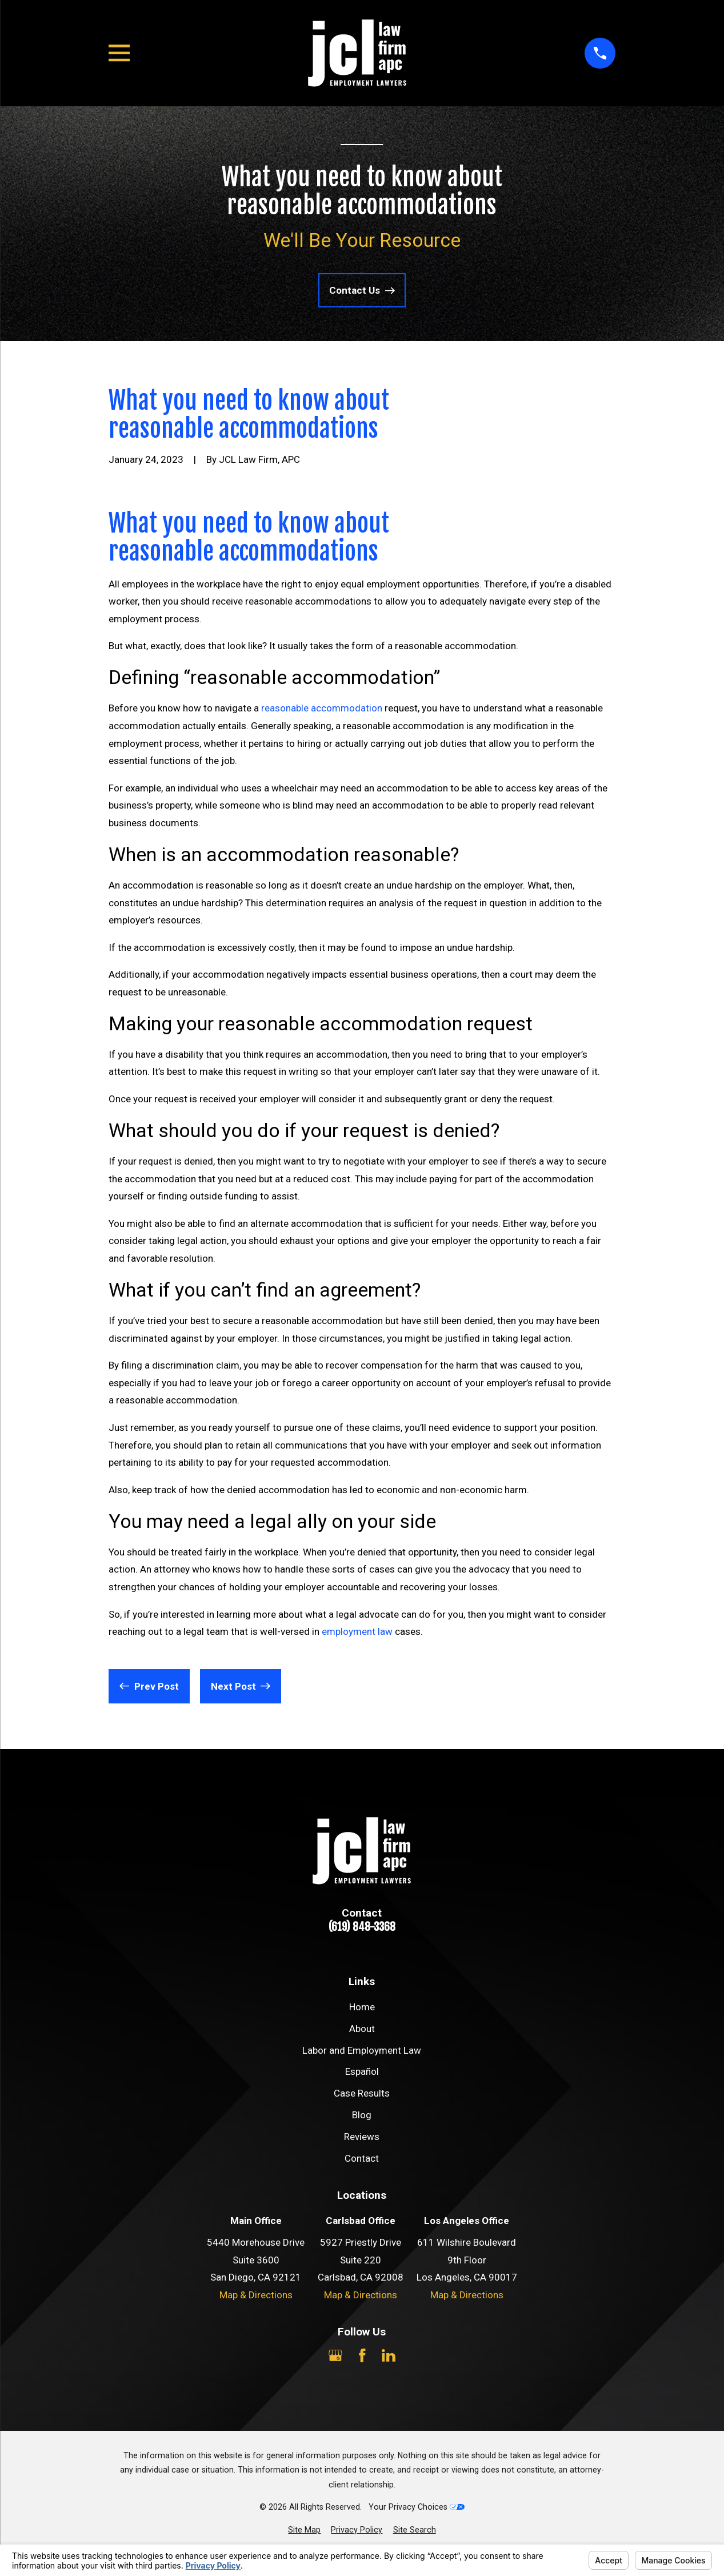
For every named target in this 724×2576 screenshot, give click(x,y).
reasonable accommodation (321, 708)
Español (362, 2071)
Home (362, 2007)
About (362, 2028)
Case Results (362, 2093)
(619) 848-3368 (362, 1927)
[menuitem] (304, 2530)
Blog (361, 2115)
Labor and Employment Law (361, 2050)
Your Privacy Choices (417, 2506)
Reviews (361, 2136)
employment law (357, 1631)
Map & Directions (256, 2295)
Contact (362, 2158)
